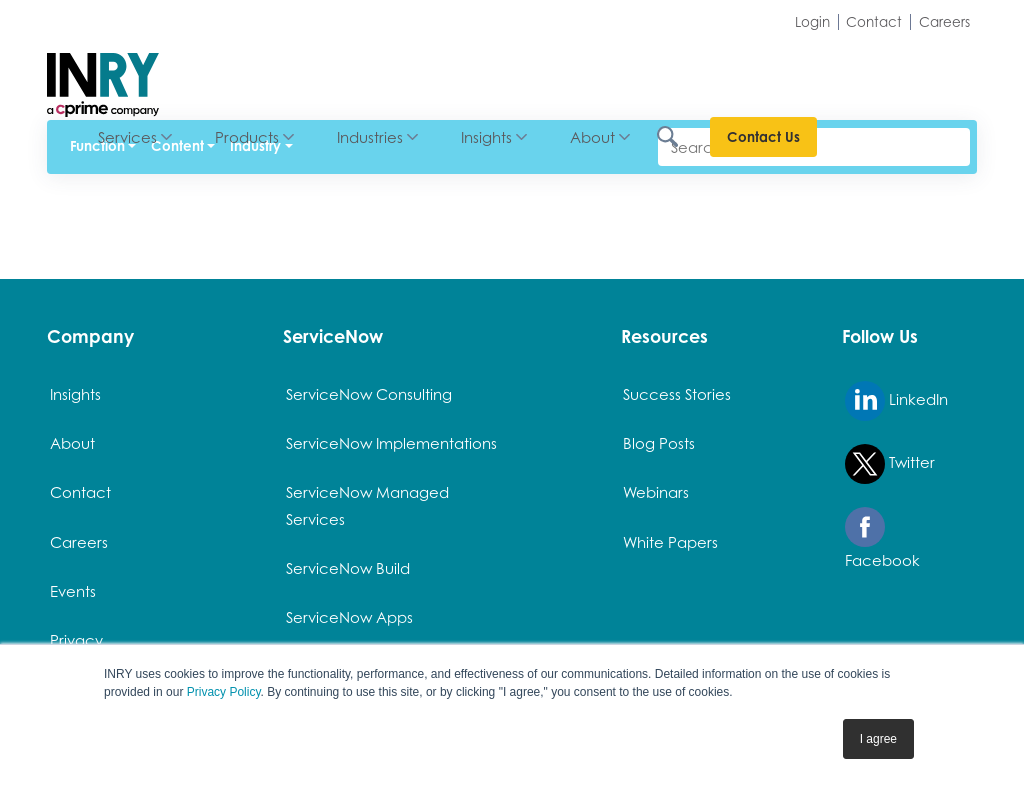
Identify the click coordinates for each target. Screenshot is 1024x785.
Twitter (890, 464)
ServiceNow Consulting (369, 394)
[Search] (814, 147)
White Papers (670, 542)
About (752, 72)
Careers (944, 22)
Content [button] (177, 146)
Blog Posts (659, 443)
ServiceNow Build (348, 568)
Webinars (656, 492)
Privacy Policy (224, 692)
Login (812, 22)
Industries (530, 72)
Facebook (882, 538)
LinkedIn (896, 401)
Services (287, 72)
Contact (874, 22)
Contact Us (923, 72)
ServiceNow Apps (349, 617)
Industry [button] (255, 146)
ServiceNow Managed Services (367, 505)
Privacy (76, 640)
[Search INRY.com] (840, 72)
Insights (646, 72)
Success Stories (677, 394)
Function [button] (97, 146)
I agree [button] (878, 739)
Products (407, 72)
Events (73, 591)
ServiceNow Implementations (391, 443)
